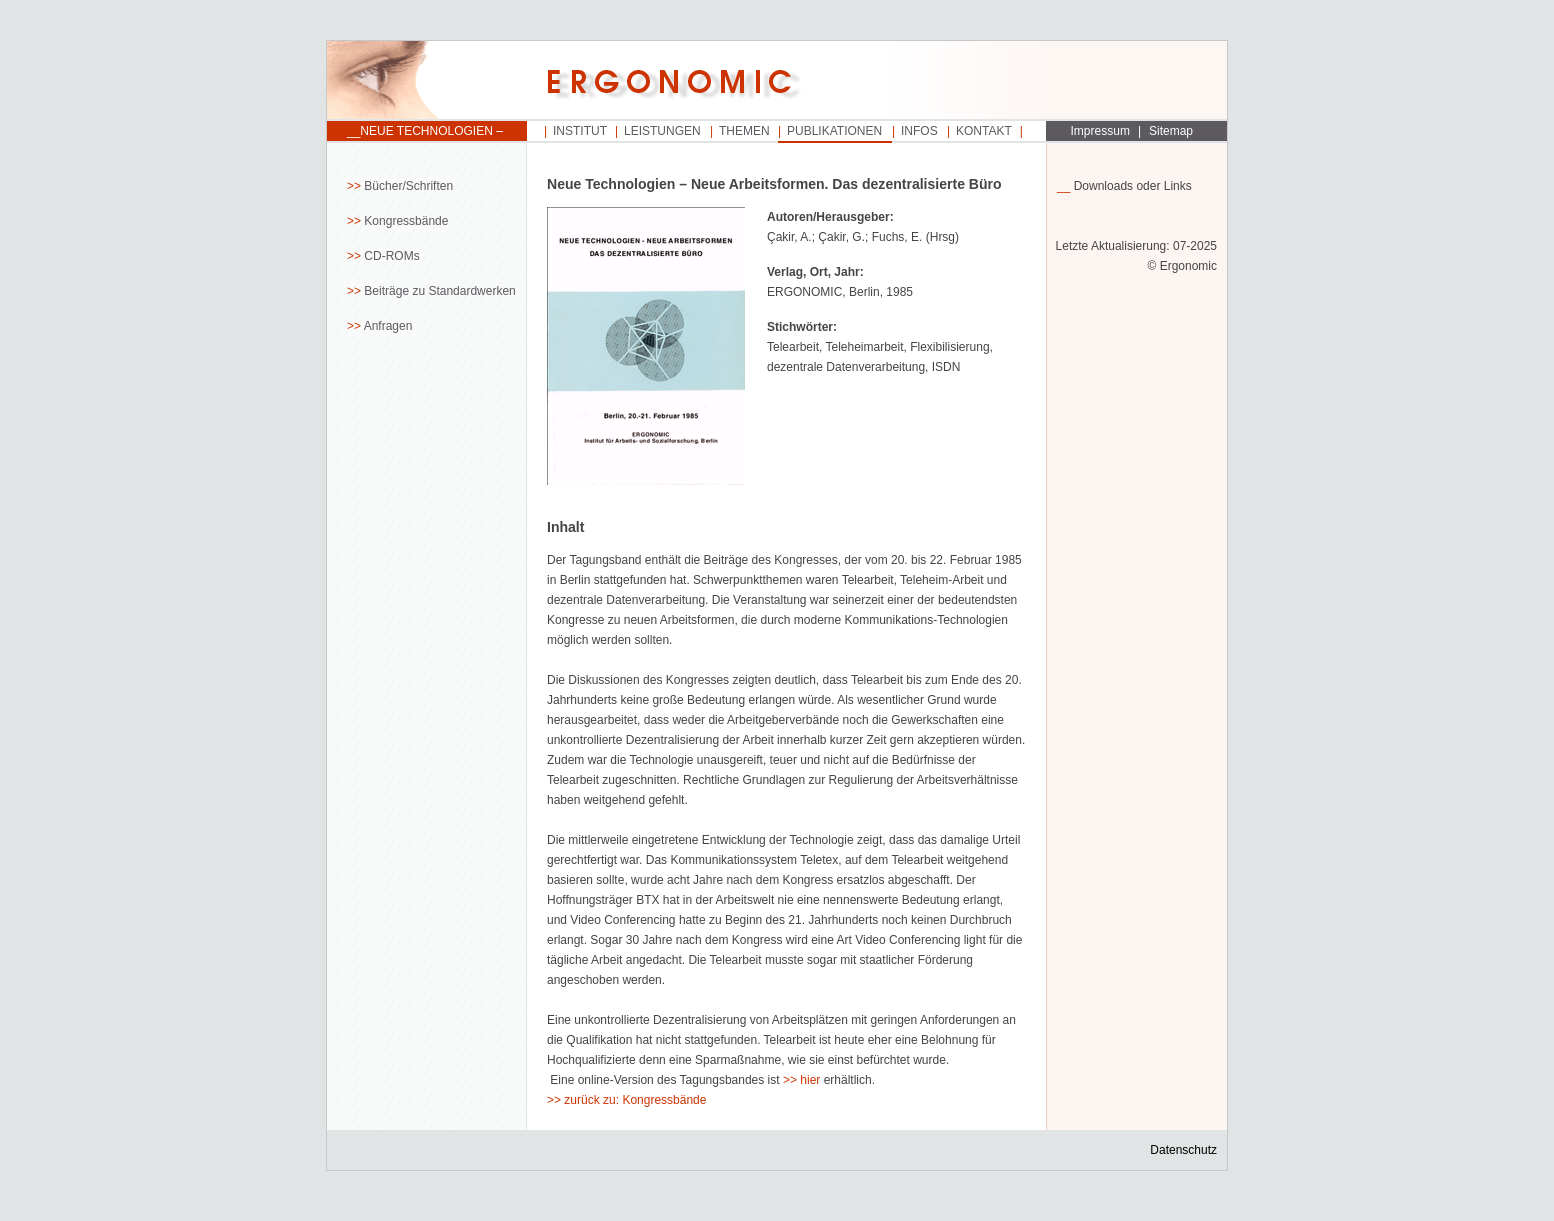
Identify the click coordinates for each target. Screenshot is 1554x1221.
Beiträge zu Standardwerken (439, 291)
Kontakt (984, 131)
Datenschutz (1183, 1150)
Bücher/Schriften (408, 186)
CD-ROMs (391, 256)
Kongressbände (406, 221)
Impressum (1100, 131)
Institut (580, 131)
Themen (744, 131)
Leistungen (662, 131)
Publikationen (834, 131)
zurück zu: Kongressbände (635, 1100)
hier (810, 1080)
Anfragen (388, 326)
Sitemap (1171, 131)
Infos (919, 131)
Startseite (427, 81)
